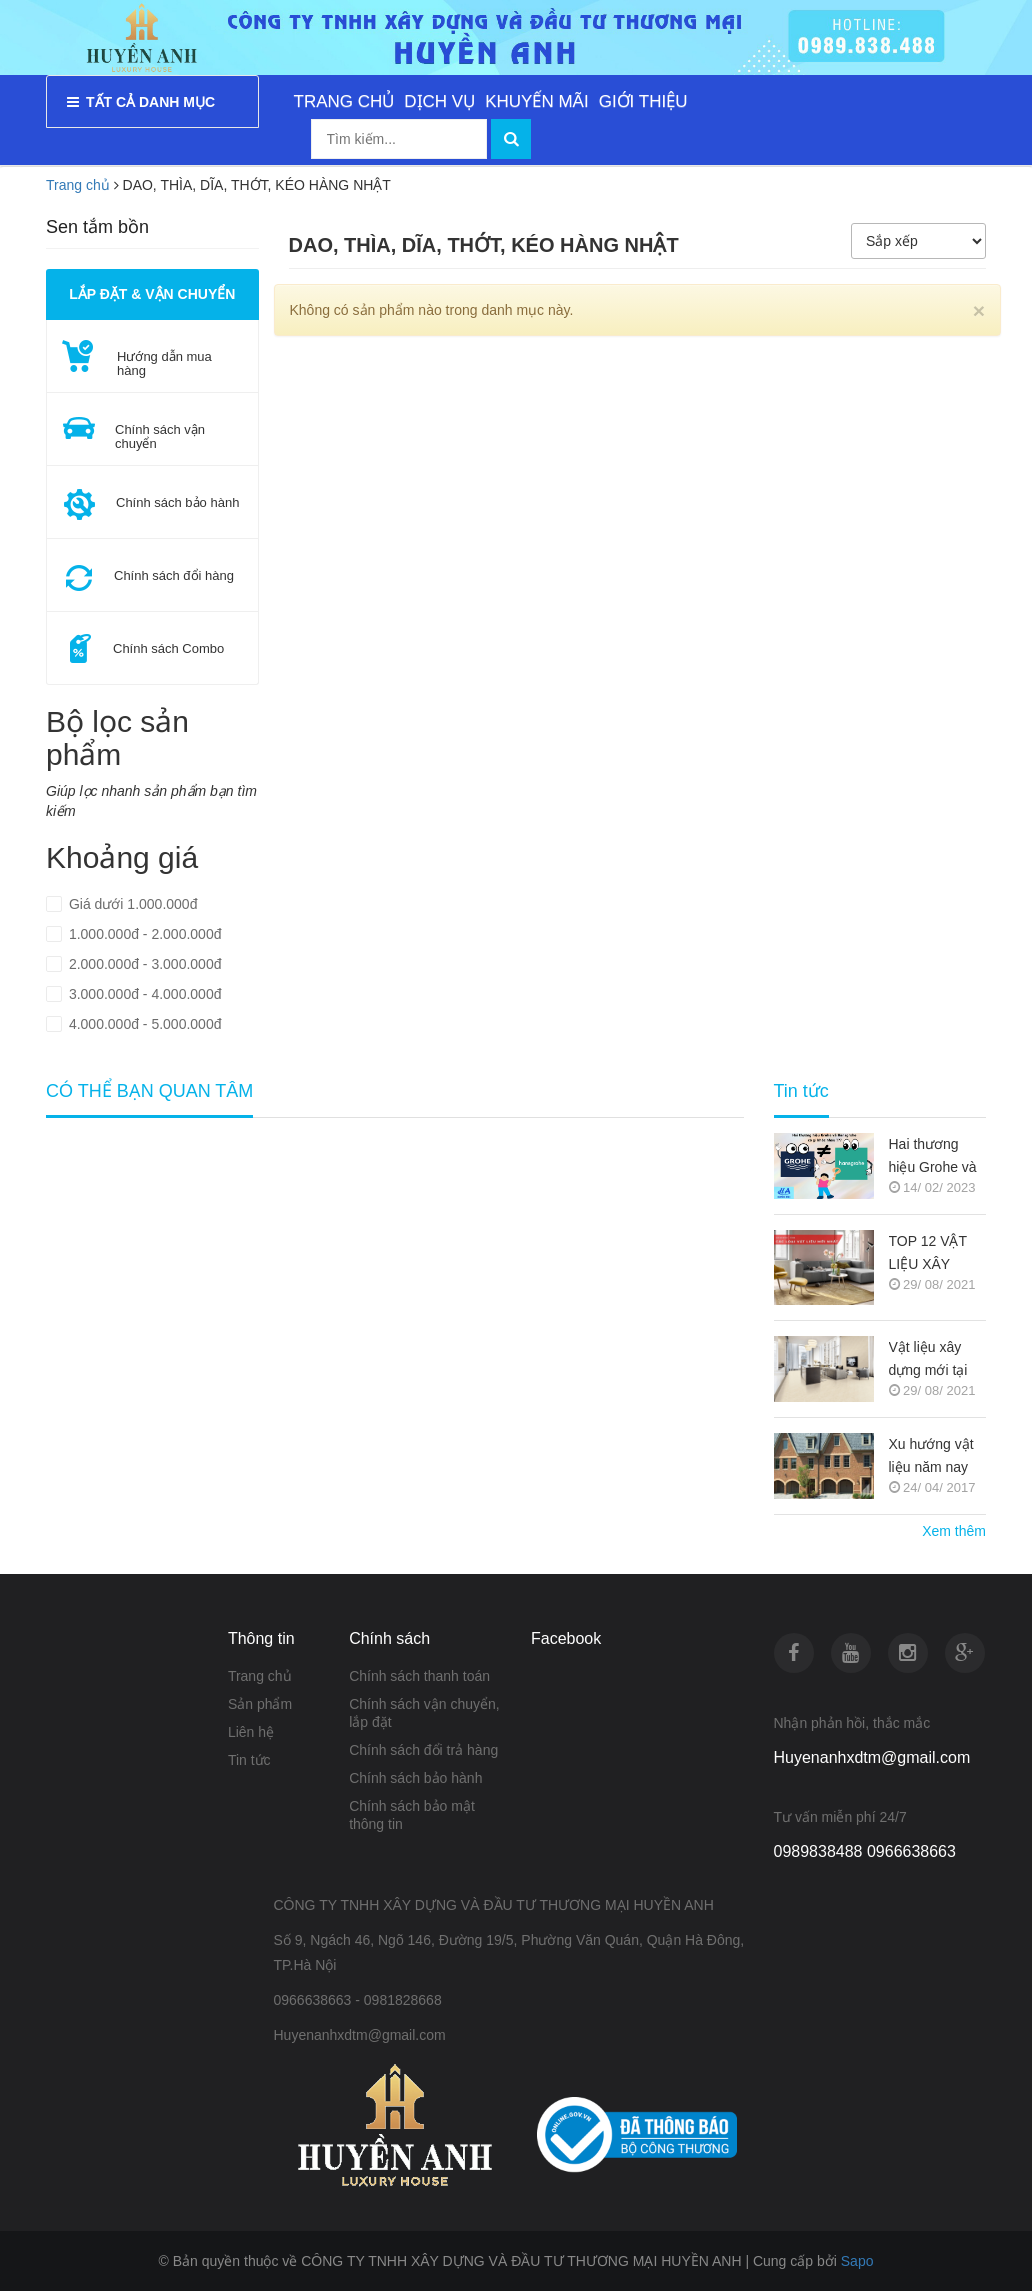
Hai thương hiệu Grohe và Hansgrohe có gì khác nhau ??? (933, 1157)
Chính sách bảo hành (415, 1778)
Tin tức (801, 1091)
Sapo (857, 2261)
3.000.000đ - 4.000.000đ (143, 994)
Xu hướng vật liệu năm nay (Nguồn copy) (931, 1457)
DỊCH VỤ (439, 101)
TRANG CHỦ (344, 101)
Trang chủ (78, 185)
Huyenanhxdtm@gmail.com (872, 1757)
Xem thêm (954, 1531)
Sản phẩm (260, 1704)
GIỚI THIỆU (643, 101)
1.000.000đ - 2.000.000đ (143, 934)
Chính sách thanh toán (419, 1676)
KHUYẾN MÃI (536, 101)
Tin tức (249, 1760)
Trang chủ (260, 1676)
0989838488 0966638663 (865, 1851)
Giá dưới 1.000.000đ (131, 904)
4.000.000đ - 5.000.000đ (143, 1024)
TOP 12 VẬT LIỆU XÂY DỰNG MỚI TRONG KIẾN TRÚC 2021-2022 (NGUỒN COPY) (935, 1254)
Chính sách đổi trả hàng (423, 1750)
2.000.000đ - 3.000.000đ (143, 964)
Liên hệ (251, 1732)
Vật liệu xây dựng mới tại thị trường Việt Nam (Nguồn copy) (934, 1360)
